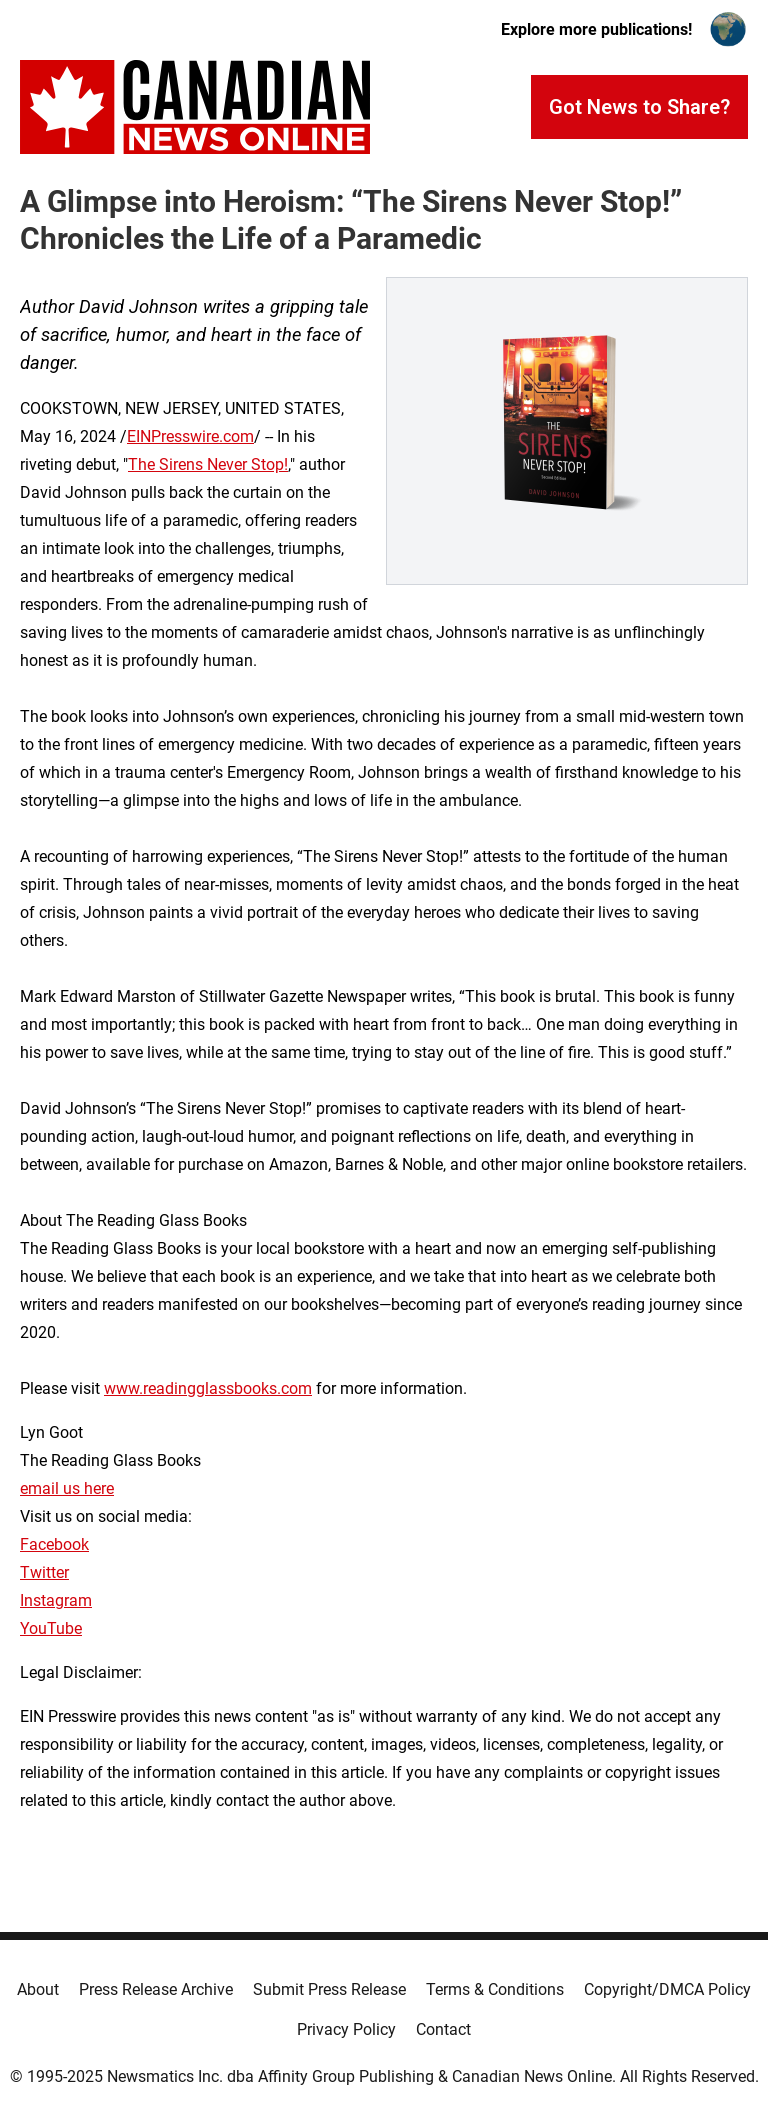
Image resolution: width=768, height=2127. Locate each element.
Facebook (54, 1544)
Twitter (44, 1572)
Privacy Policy (346, 2029)
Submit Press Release (329, 1989)
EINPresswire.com (190, 436)
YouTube (51, 1628)
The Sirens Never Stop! (208, 464)
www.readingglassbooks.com (208, 1388)
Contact (443, 2029)
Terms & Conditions (495, 1989)
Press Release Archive (156, 1989)
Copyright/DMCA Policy (667, 1989)
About (38, 1989)
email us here (67, 1488)
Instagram (56, 1600)
